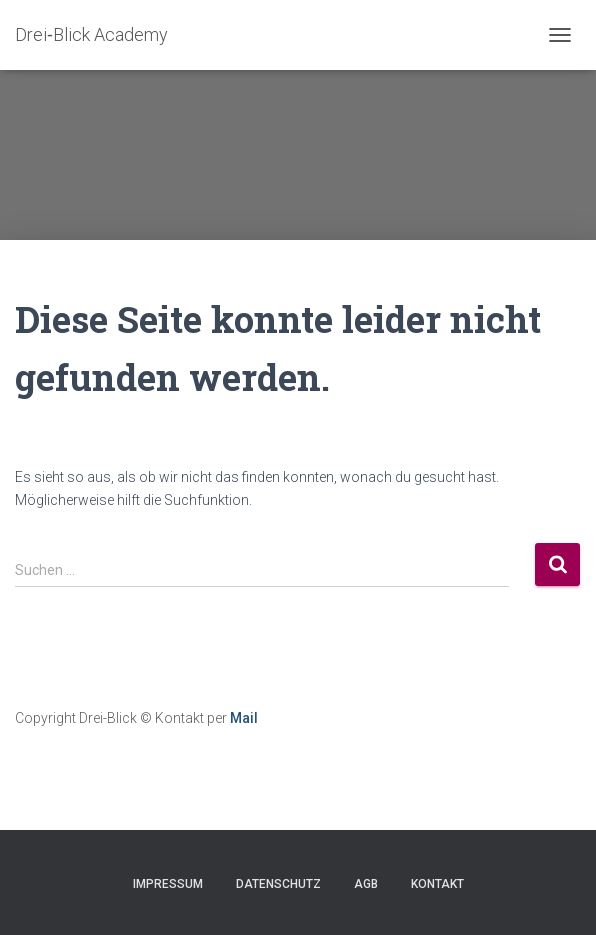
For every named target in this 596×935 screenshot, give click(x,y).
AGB (366, 884)
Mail (244, 718)
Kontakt (437, 884)
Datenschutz (278, 884)
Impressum (168, 884)
